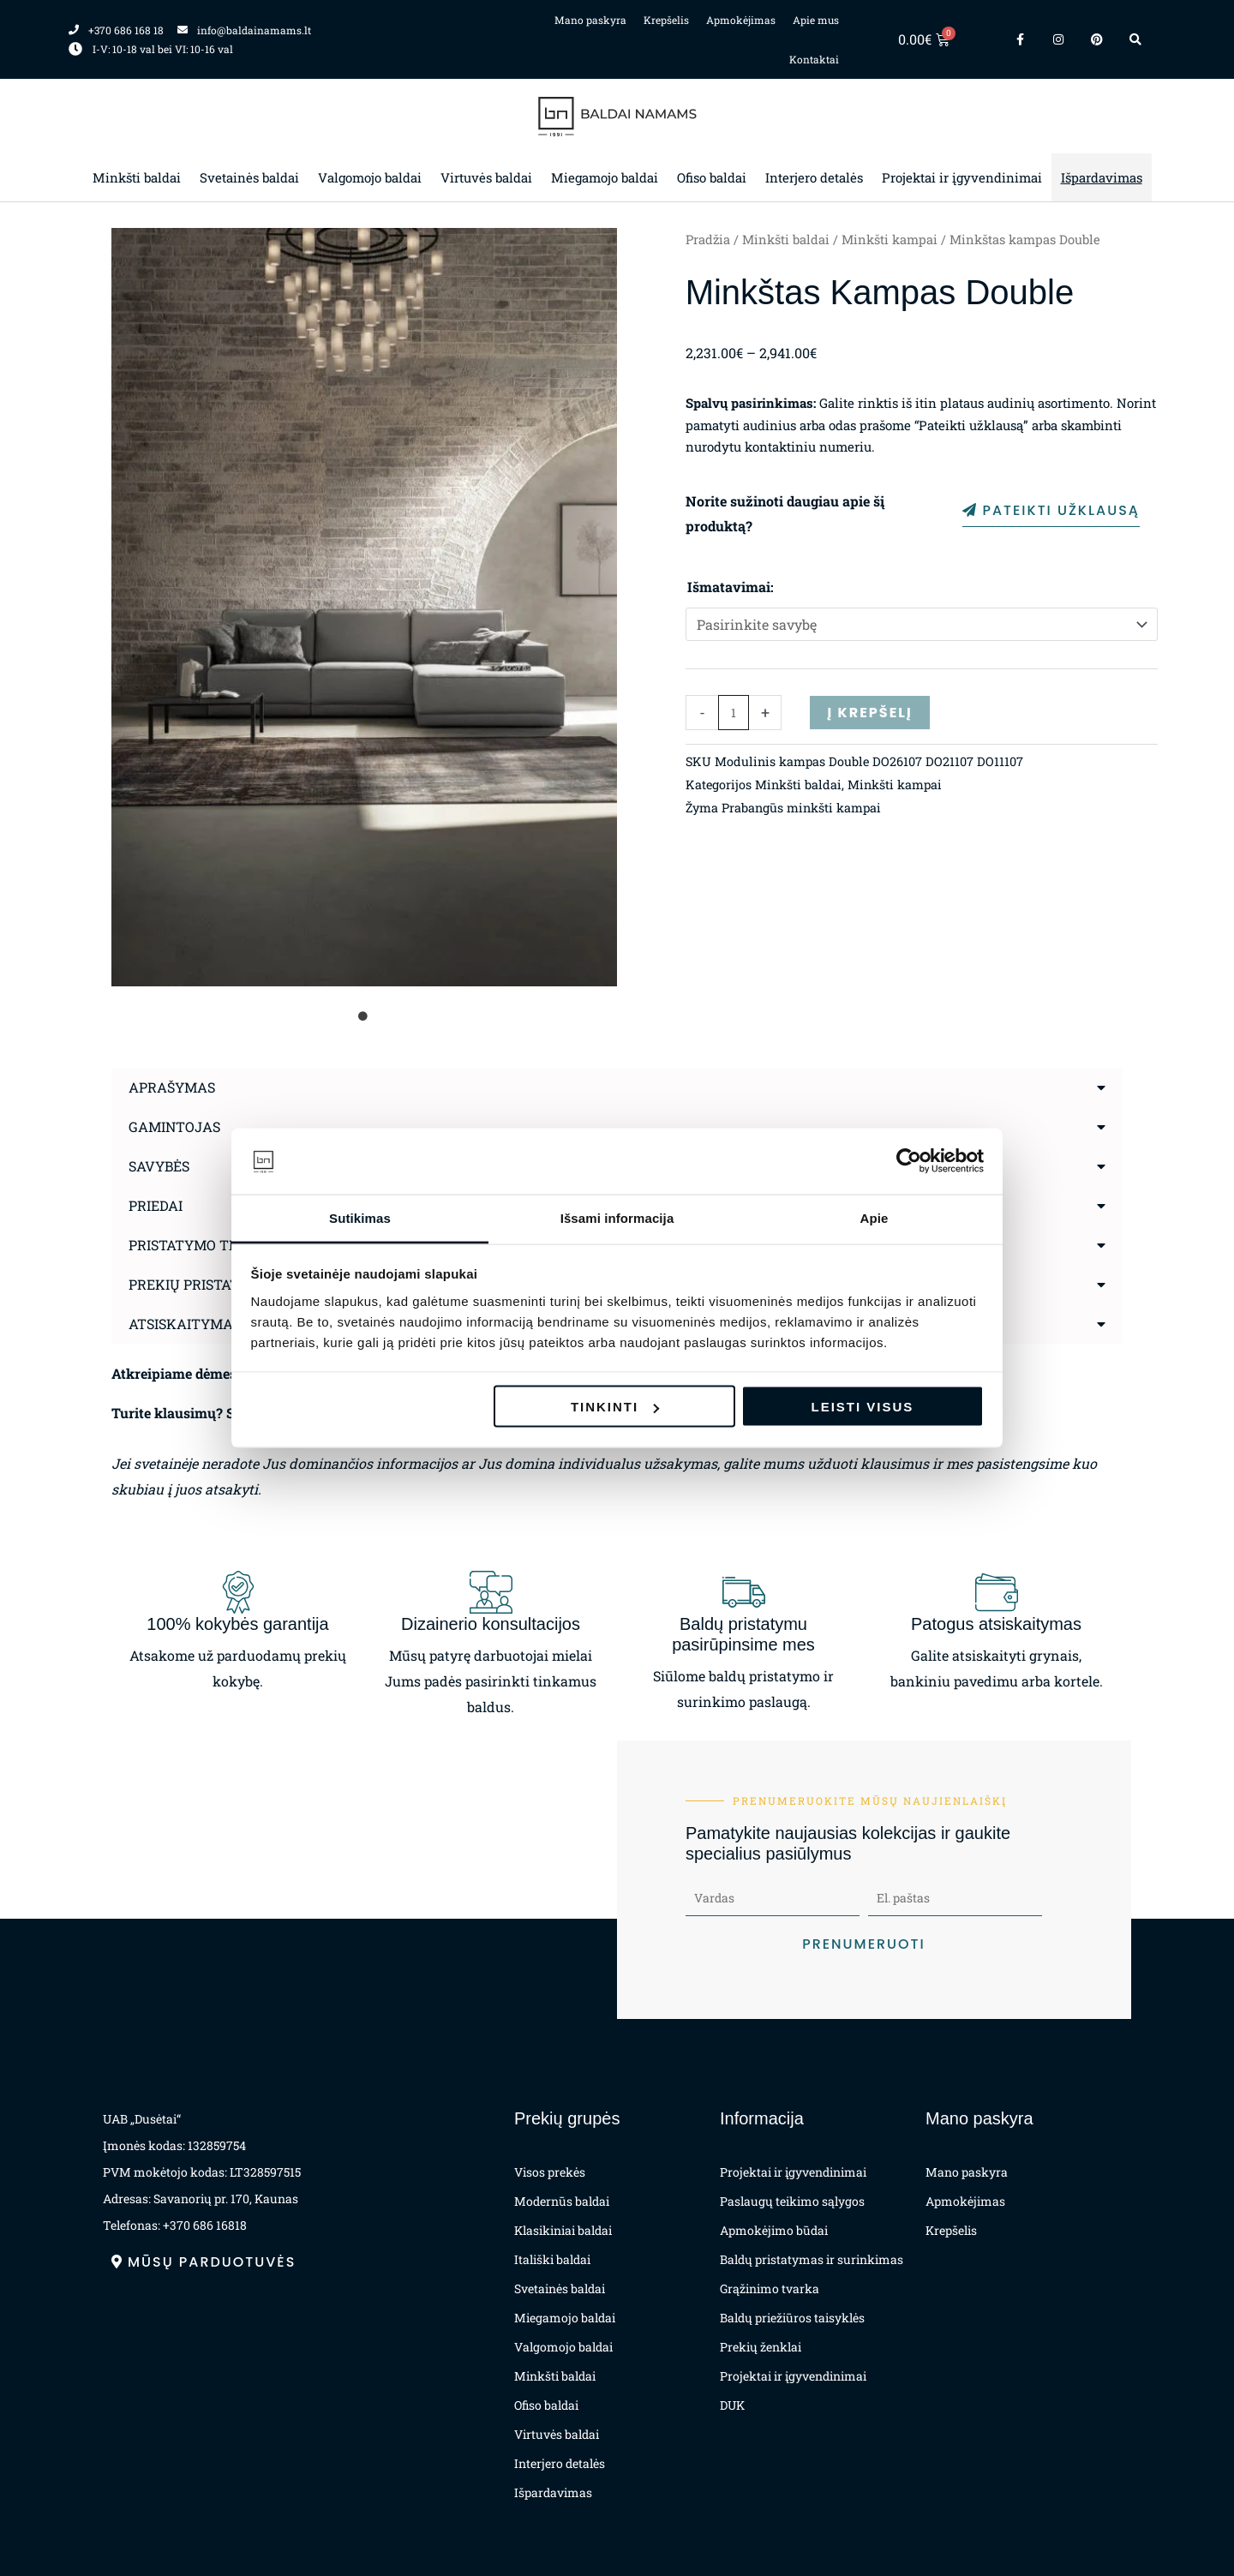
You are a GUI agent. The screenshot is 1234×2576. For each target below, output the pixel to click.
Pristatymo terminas (210, 1245)
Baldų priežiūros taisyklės (792, 2317)
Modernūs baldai (561, 2201)
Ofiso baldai (711, 177)
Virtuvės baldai (486, 177)
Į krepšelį (869, 712)
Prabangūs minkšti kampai (801, 808)
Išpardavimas (1101, 177)
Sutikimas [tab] (360, 1217)
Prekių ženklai (760, 2347)
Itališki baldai (552, 2259)
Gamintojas (174, 1126)
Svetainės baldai (249, 177)
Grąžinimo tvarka (769, 2288)
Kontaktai (814, 59)
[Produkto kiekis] (734, 712)
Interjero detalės (814, 177)
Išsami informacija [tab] (617, 1217)
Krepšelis (666, 20)
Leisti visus (863, 1406)
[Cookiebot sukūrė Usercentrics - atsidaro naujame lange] (909, 1161)
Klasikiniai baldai (563, 2230)
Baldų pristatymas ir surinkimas (811, 2259)
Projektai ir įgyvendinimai (962, 177)
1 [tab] (364, 1016)
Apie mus (816, 20)
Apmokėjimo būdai (774, 2230)
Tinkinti (615, 1406)
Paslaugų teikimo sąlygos (792, 2201)
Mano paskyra (590, 20)
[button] (617, 1087)
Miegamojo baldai (604, 177)
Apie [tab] (874, 1217)
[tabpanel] (364, 607)
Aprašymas (172, 1087)
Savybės (159, 1166)
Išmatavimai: (730, 587)
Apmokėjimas (741, 20)
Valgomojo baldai (370, 177)
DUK (732, 2405)
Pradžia (708, 239)
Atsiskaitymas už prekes (224, 1324)
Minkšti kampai (889, 239)
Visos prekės (549, 2172)
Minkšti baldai (137, 177)
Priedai (156, 1205)
